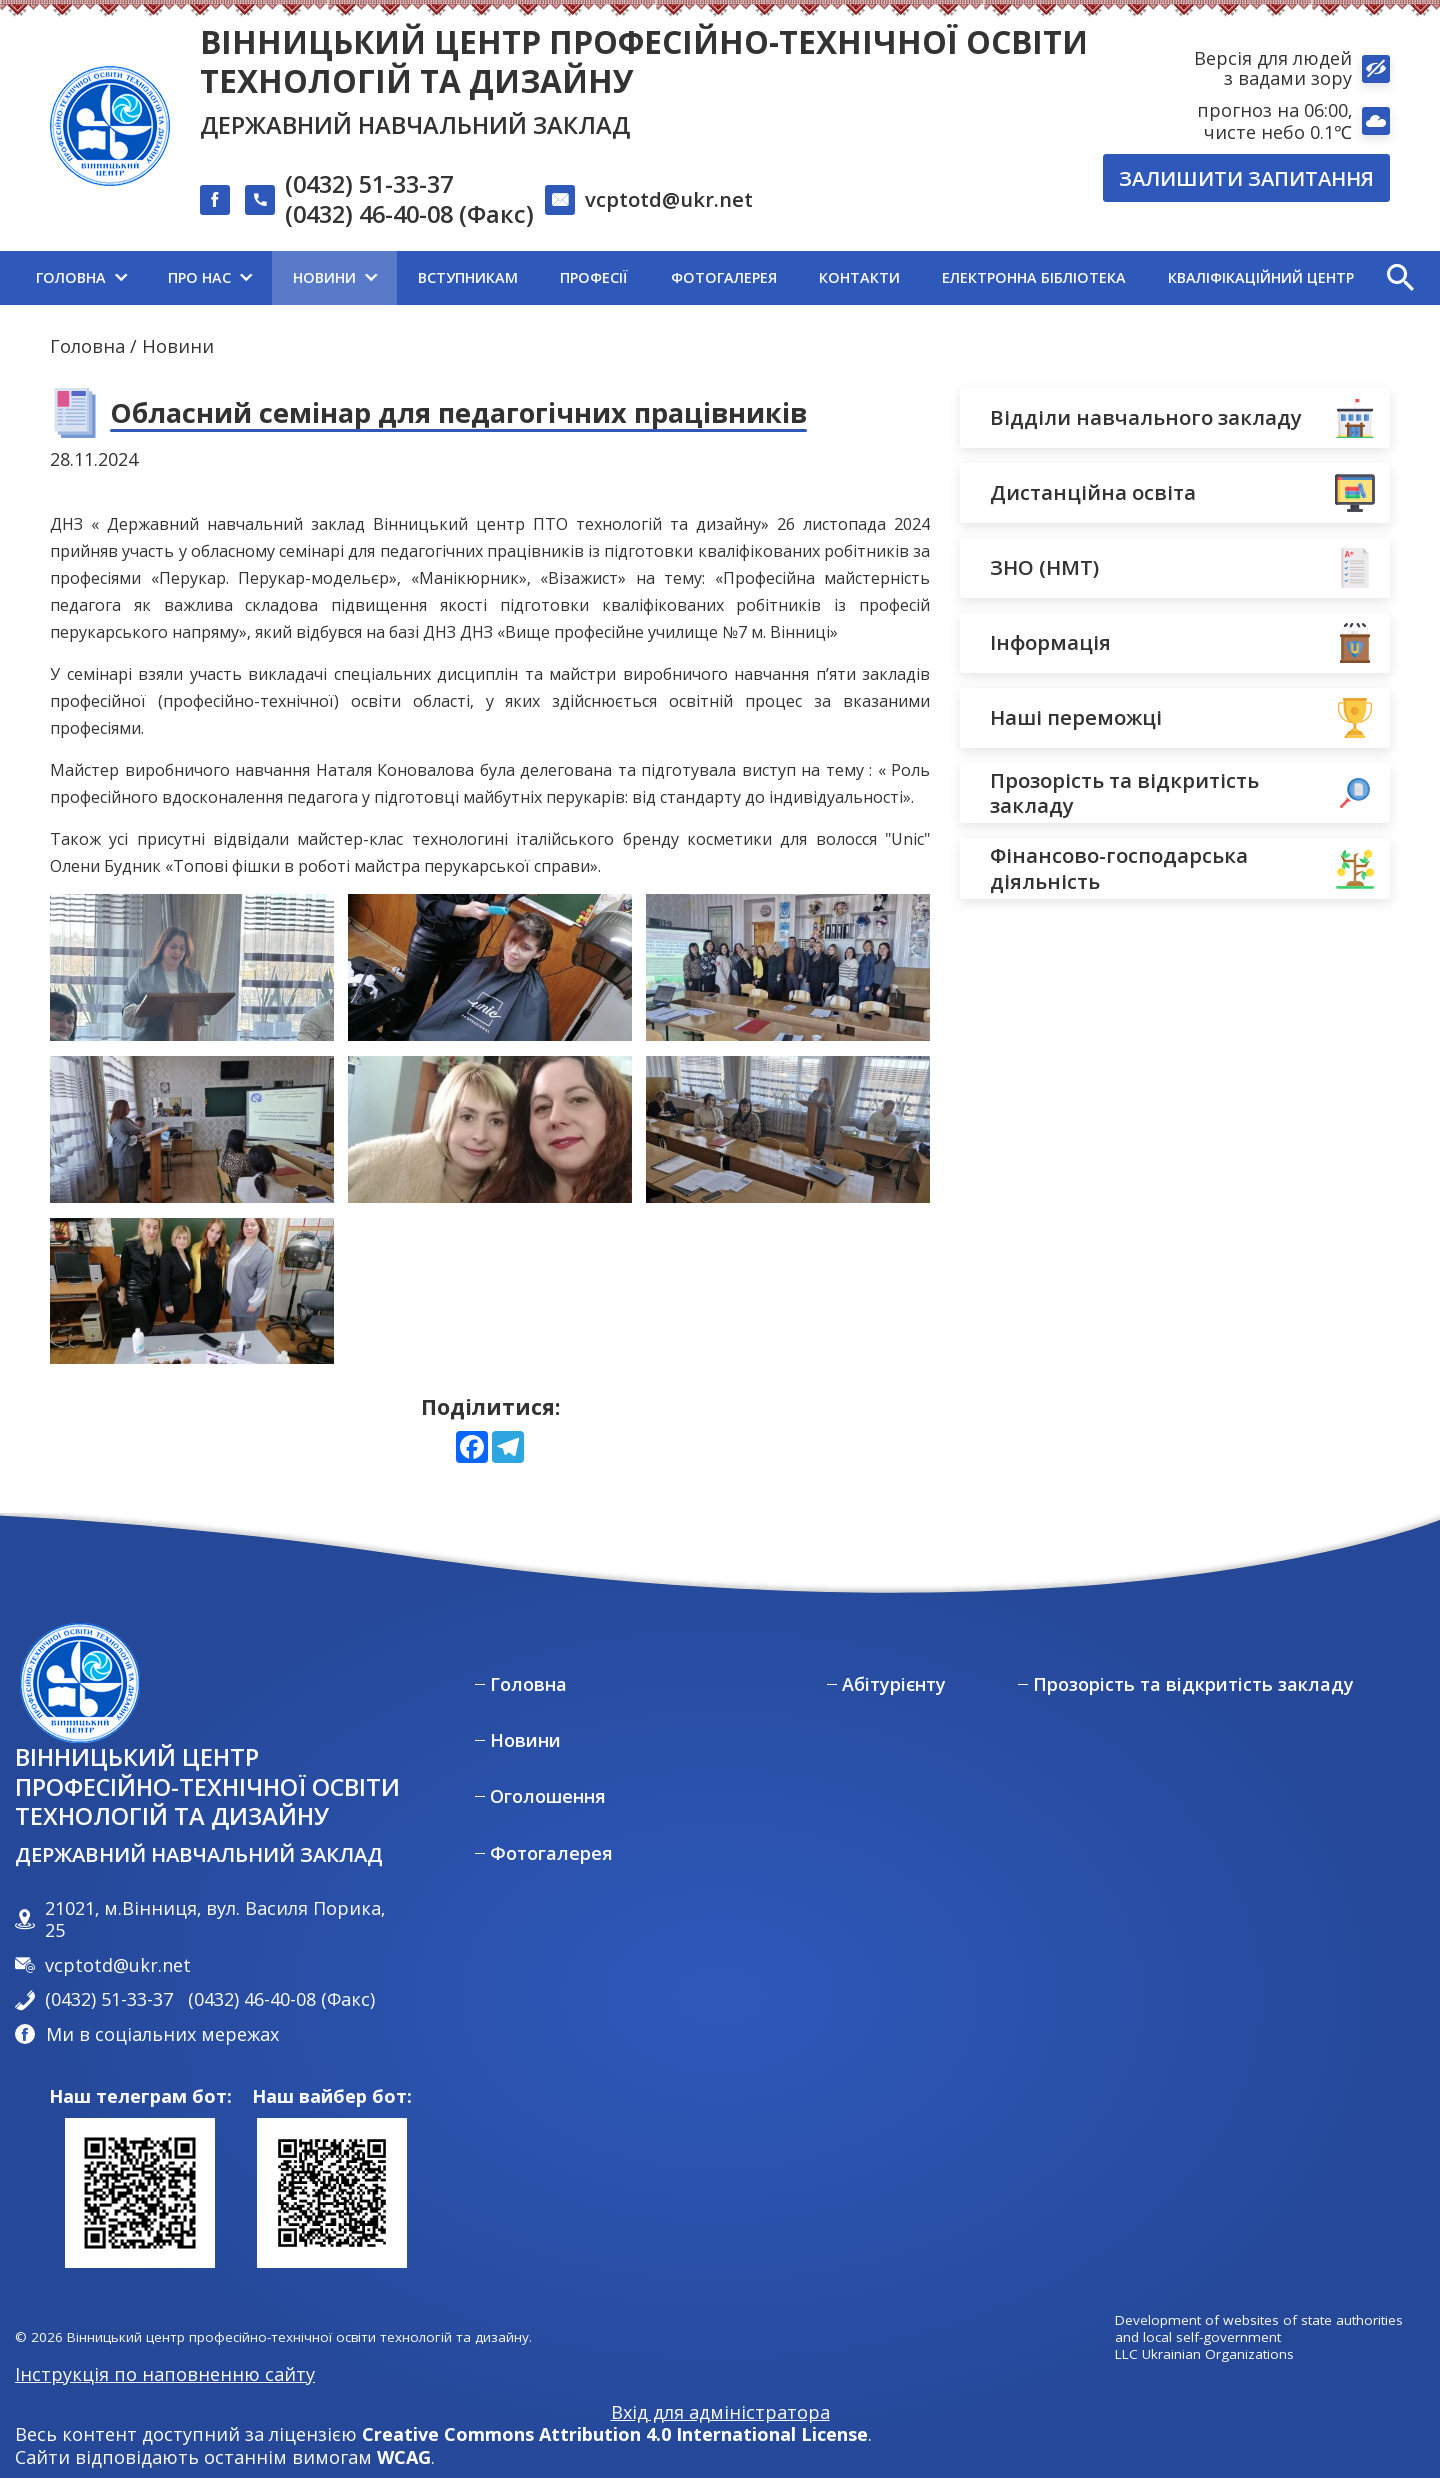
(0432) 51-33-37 (369, 185)
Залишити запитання (1246, 178)
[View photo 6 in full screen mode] (192, 1291)
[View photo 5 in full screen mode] (788, 1129)
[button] (1400, 278)
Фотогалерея (551, 1853)
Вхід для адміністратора (720, 2412)
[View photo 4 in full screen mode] (490, 1129)
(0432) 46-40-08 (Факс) (409, 215)
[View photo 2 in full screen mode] (788, 967)
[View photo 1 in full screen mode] (490, 967)
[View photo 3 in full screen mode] (192, 1129)
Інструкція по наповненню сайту (165, 2374)
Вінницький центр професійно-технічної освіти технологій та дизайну (644, 61)
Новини (178, 346)
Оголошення (548, 1796)
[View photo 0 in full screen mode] (192, 967)
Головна (87, 346)
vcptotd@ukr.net (669, 199)
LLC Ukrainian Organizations (1204, 2354)
